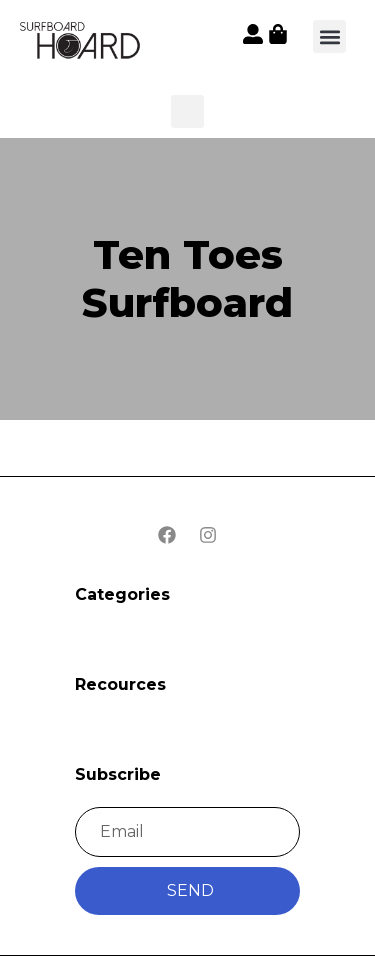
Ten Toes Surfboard (187, 278)
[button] (81, 42)
